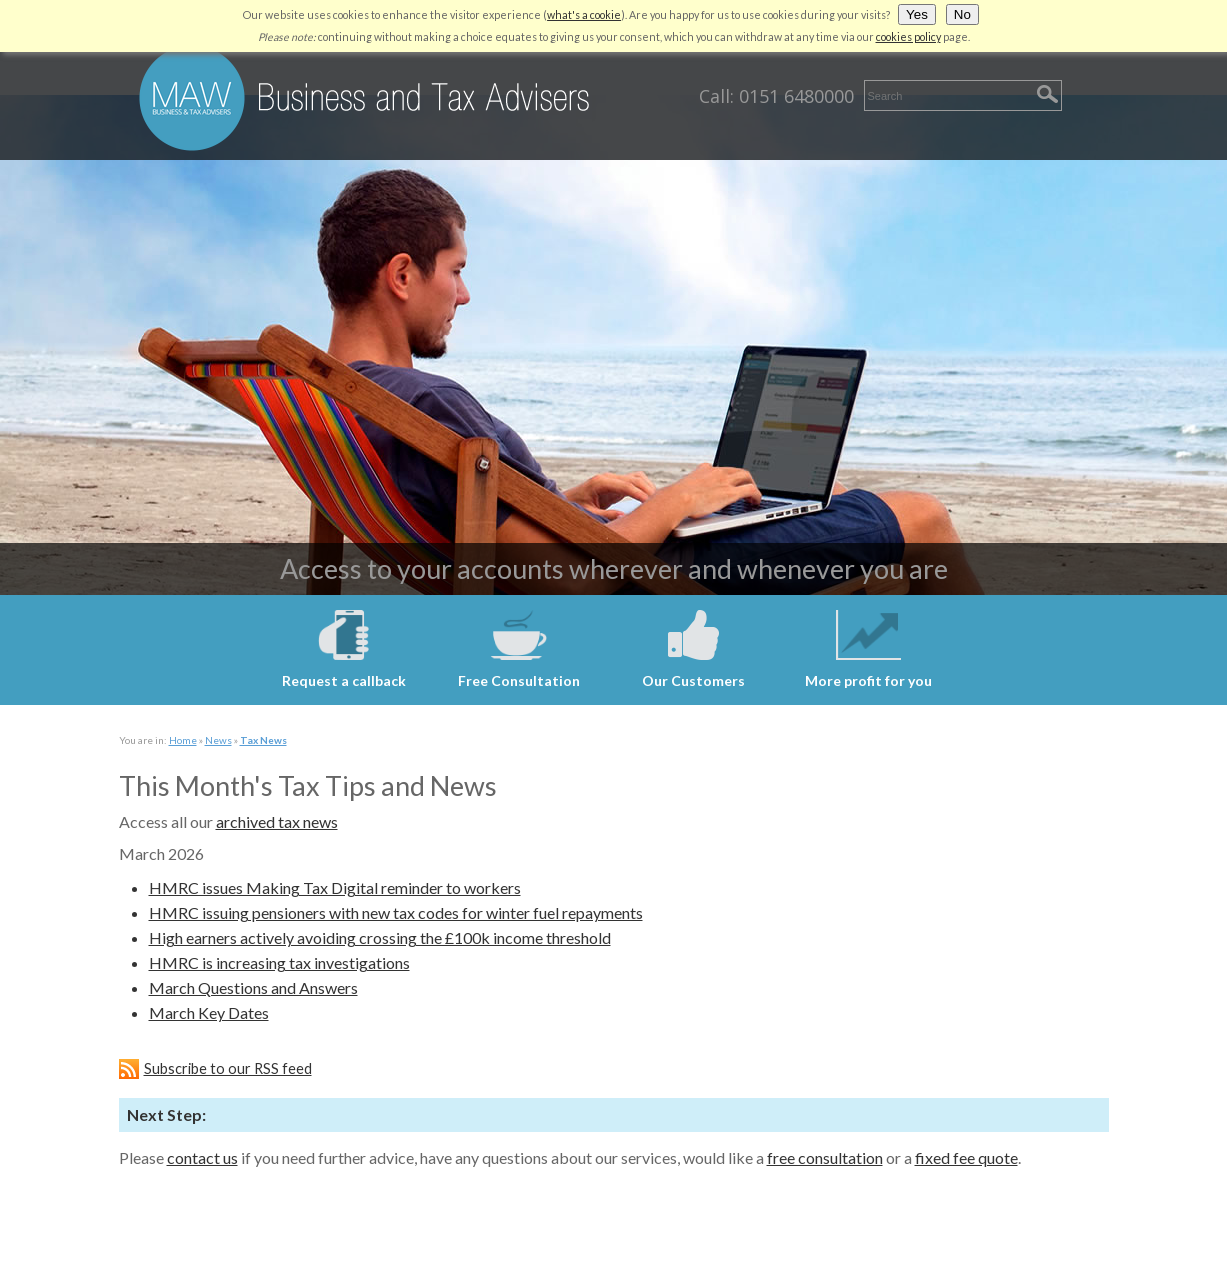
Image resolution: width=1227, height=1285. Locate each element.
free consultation (825, 1157)
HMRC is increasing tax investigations (279, 962)
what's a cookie (584, 14)
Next (18, 347)
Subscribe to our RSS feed (228, 1068)
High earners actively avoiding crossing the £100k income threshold (380, 937)
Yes (917, 14)
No (962, 14)
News (218, 740)
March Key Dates (209, 1012)
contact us (202, 1157)
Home (183, 740)
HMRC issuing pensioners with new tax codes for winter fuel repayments (396, 912)
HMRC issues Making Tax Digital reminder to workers (335, 887)
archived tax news (277, 821)
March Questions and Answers (253, 987)
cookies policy (908, 36)
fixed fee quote (966, 1157)
